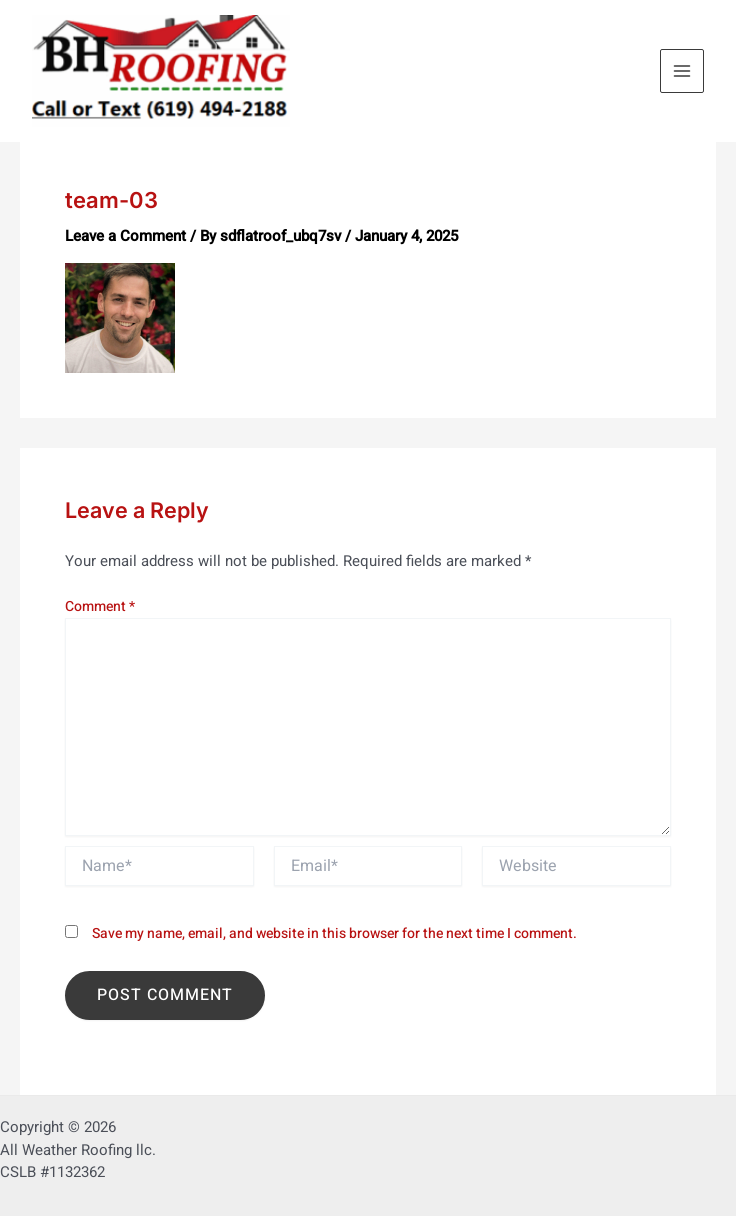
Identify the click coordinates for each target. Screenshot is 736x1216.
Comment (100, 606)
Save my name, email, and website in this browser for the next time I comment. (334, 933)
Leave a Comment (125, 236)
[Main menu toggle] (682, 71)
